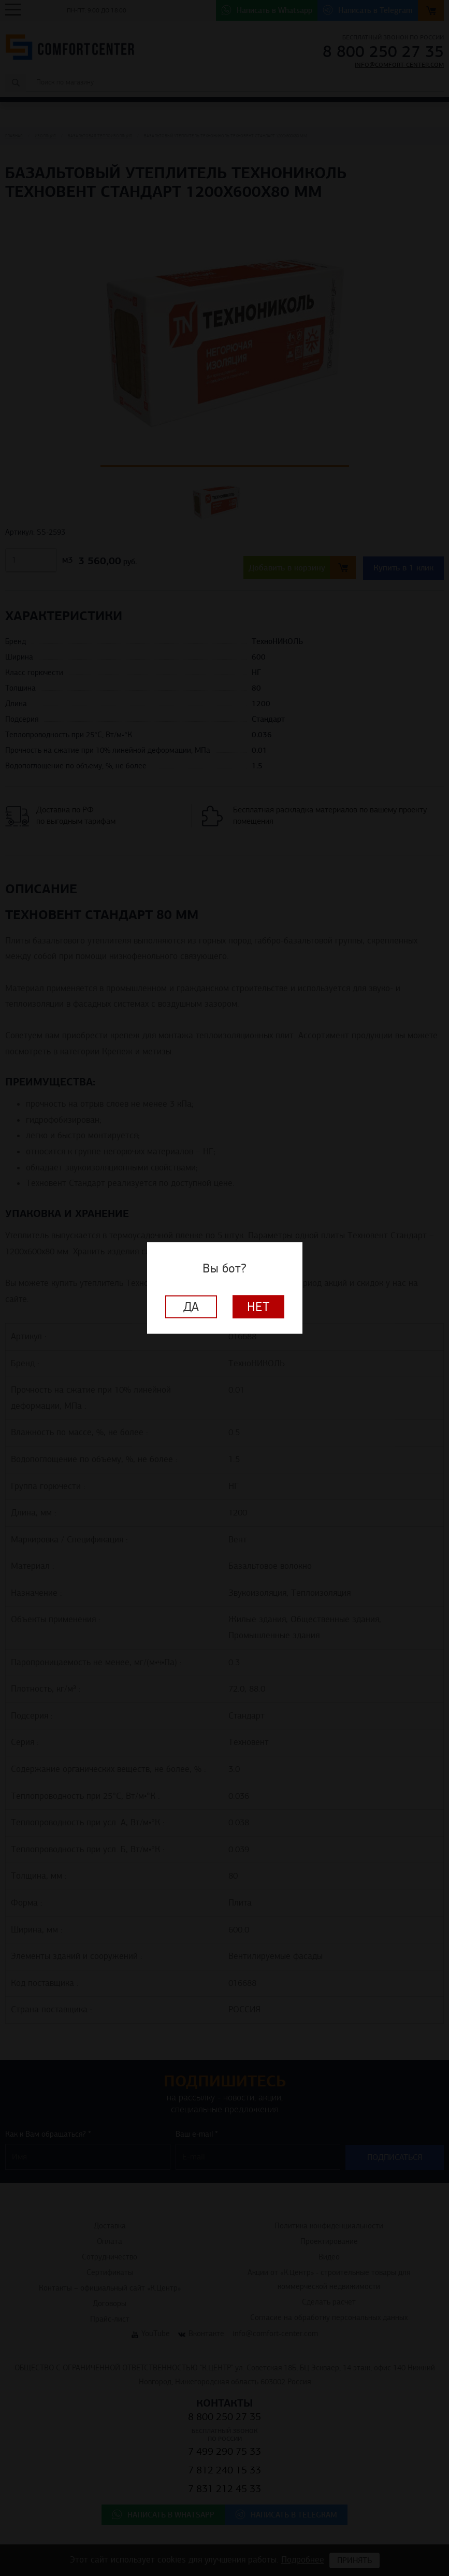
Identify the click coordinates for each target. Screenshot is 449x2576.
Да (191, 1307)
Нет (258, 1307)
